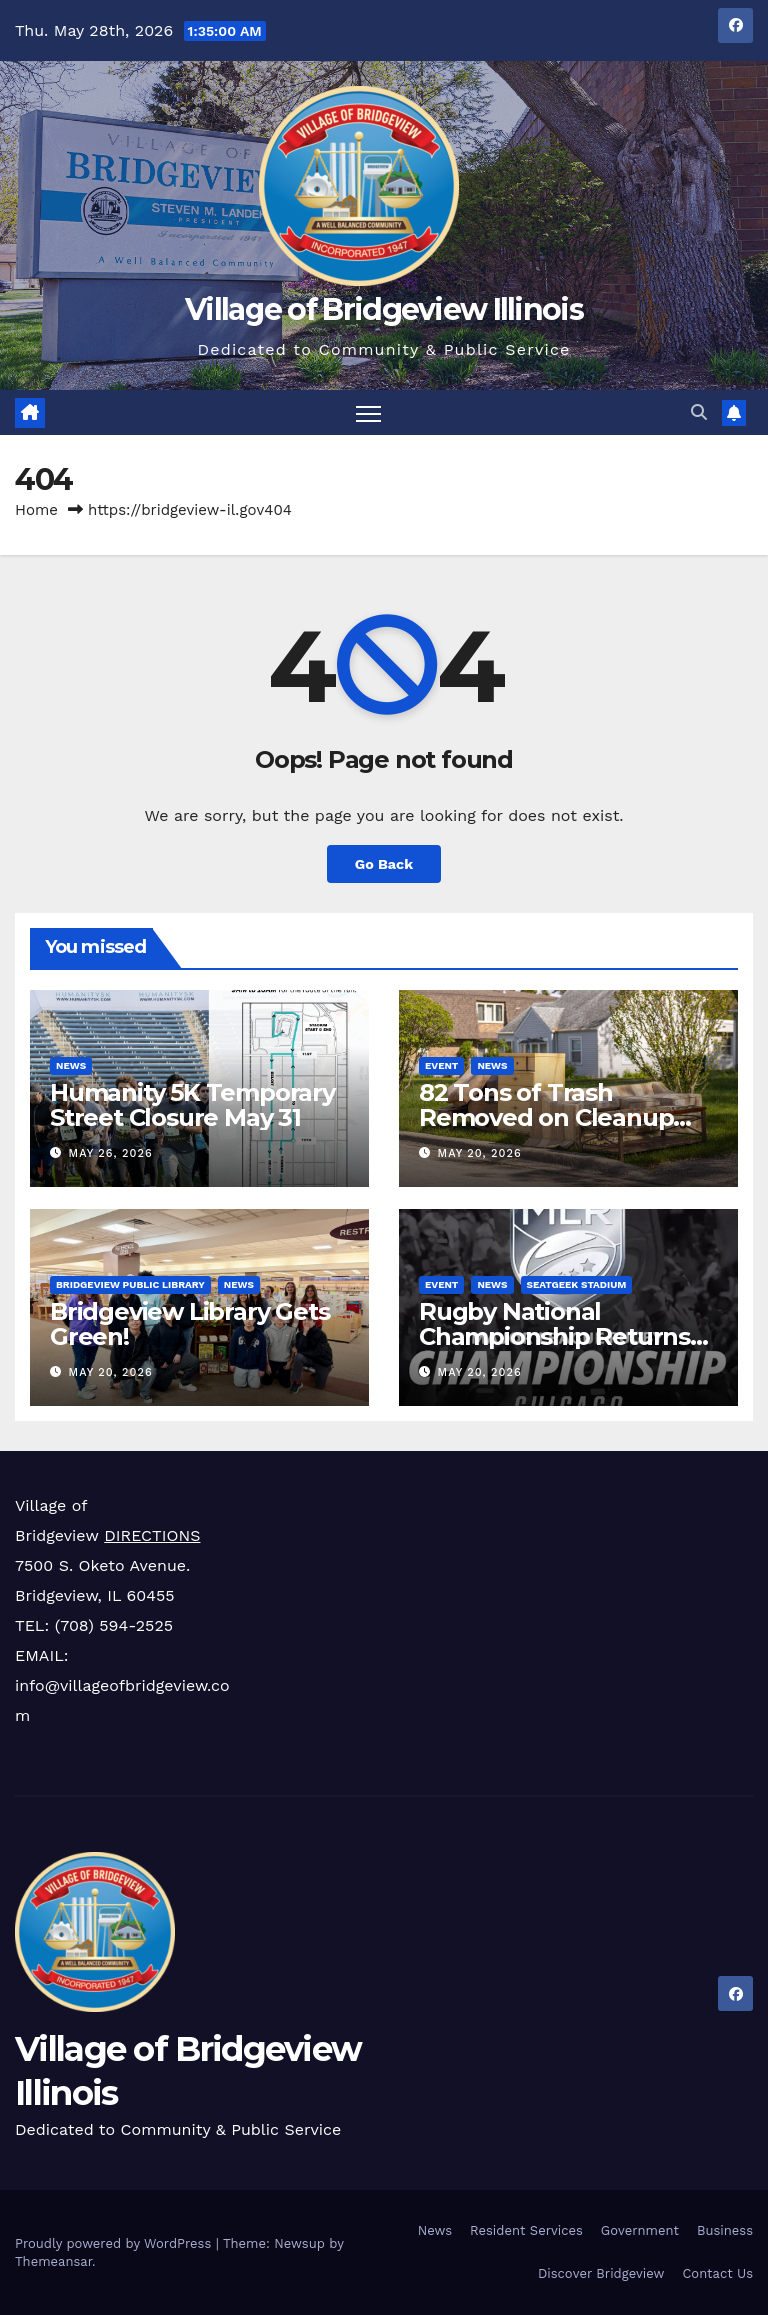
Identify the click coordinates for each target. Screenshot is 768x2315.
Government (640, 2230)
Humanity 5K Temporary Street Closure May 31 (192, 1105)
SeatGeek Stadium (577, 1283)
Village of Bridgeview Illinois (384, 309)
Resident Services (526, 2230)
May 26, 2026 (111, 1153)
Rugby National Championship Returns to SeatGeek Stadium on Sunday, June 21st (562, 1348)
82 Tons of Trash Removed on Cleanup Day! (546, 1117)
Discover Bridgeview (601, 2273)
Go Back (384, 864)
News (71, 1065)
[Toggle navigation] (368, 412)
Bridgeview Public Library (130, 1283)
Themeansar (53, 2261)
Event (441, 1065)
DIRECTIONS (152, 1535)
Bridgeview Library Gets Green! (189, 1323)
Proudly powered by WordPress (115, 2243)
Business (725, 2230)
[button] (699, 412)
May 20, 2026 (480, 1153)
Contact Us (717, 2273)
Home (36, 510)
